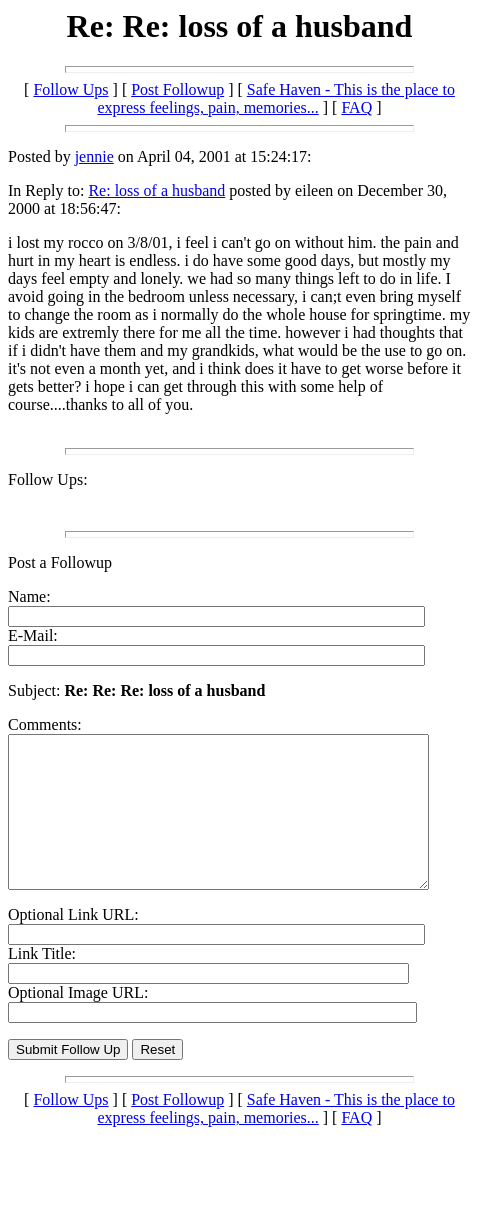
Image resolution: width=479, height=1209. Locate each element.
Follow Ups (70, 89)
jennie (94, 156)
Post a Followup (60, 562)
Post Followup (177, 89)
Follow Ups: (48, 479)
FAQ (356, 107)
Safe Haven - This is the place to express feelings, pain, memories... (275, 98)
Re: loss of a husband (156, 190)
